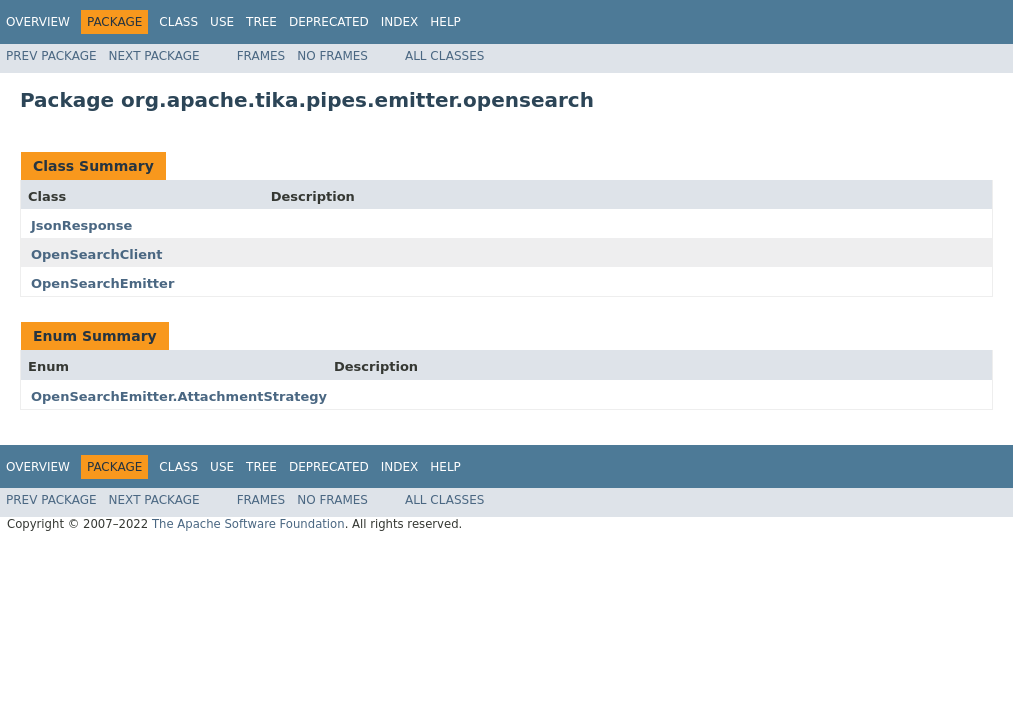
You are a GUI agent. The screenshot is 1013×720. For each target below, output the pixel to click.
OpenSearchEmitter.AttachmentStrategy (179, 396)
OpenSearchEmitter (102, 283)
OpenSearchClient (97, 254)
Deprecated (329, 22)
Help (445, 22)
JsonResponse (81, 225)
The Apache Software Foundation (248, 524)
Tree (261, 22)
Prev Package (51, 56)
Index (400, 22)
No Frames (332, 56)
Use (222, 22)
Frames (261, 56)
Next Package (154, 56)
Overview (38, 22)
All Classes (444, 56)
